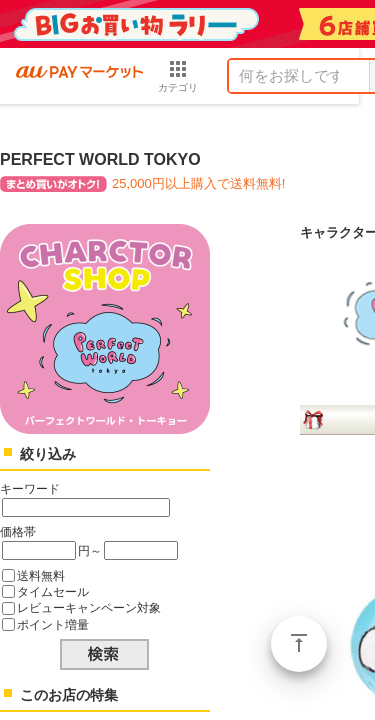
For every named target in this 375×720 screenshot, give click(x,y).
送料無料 (41, 575)
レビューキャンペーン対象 (89, 607)
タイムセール (53, 591)
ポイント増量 (53, 624)
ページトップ (299, 644)
